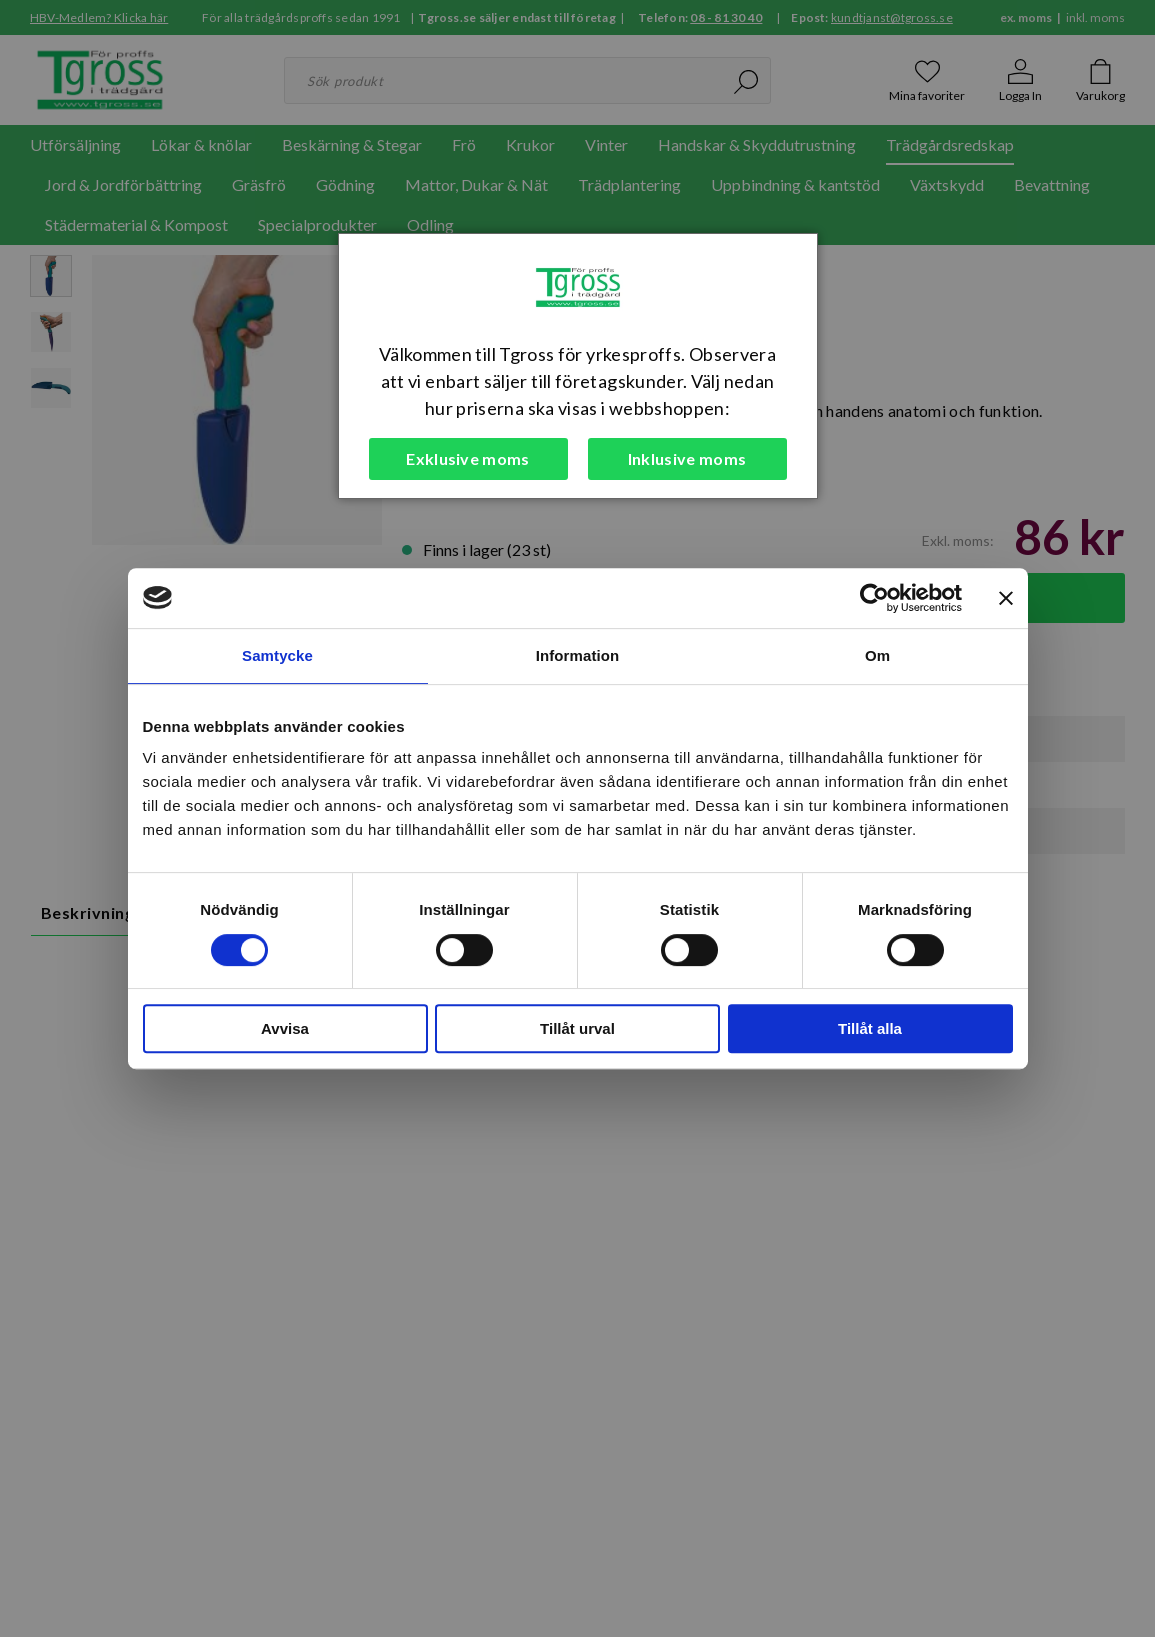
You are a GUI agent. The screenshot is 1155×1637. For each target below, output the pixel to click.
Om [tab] (877, 655)
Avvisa (285, 1028)
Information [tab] (578, 655)
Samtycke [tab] (277, 655)
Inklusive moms (687, 458)
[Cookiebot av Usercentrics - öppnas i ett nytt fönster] (874, 598)
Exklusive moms (467, 458)
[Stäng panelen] (1006, 598)
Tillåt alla (870, 1028)
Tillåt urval (577, 1028)
